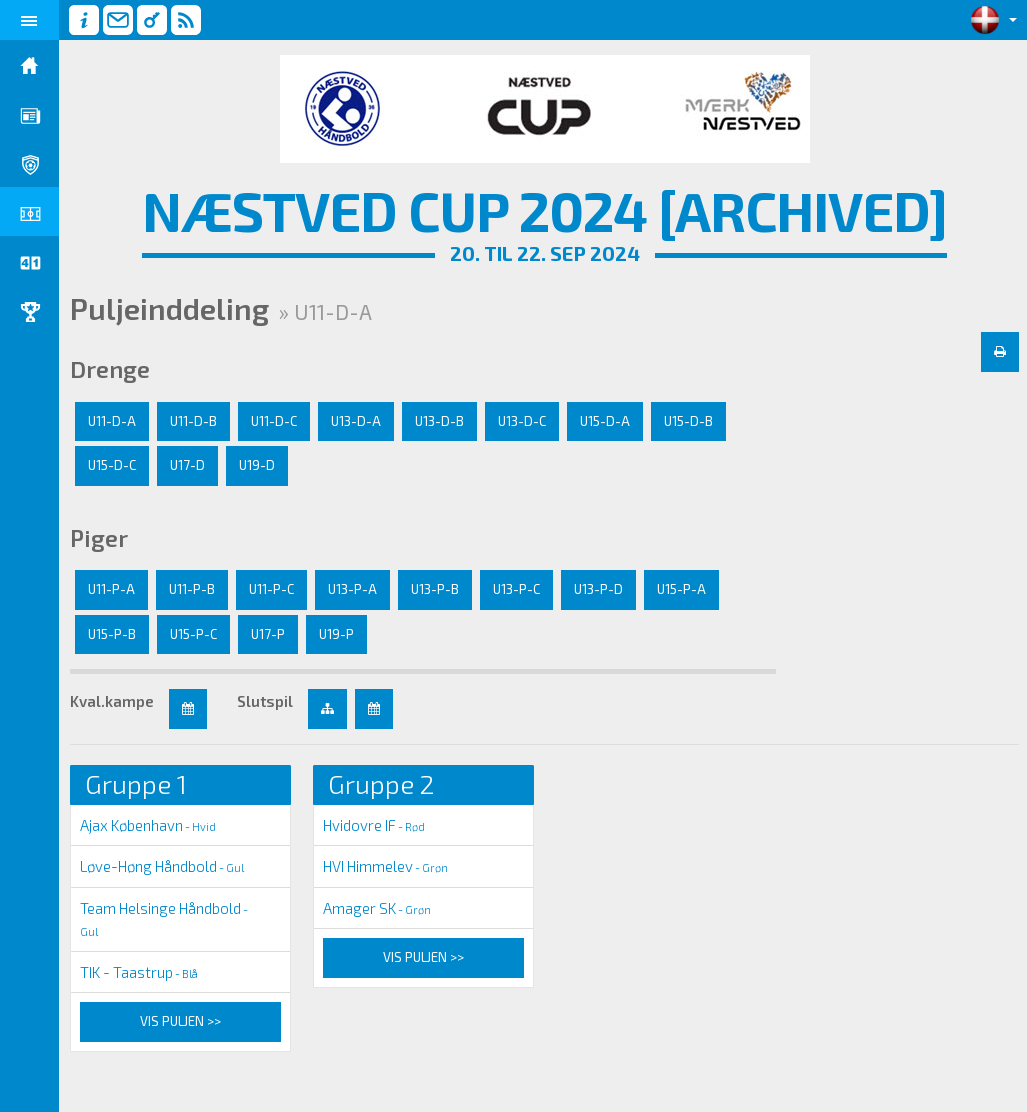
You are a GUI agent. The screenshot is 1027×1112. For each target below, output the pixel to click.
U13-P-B (436, 589)
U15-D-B (689, 421)
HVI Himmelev (386, 866)
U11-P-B (193, 589)
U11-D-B (194, 421)
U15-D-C (113, 465)
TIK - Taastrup (140, 972)
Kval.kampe (113, 701)
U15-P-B (113, 634)
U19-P (337, 634)
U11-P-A (112, 589)
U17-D (188, 465)
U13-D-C (523, 421)
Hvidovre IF (375, 825)
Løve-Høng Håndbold (163, 866)
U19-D (258, 465)
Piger (100, 538)
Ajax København (149, 825)
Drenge (111, 369)
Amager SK (378, 908)
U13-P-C (517, 589)
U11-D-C (275, 421)
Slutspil (266, 701)
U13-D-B (440, 421)
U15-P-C (194, 634)
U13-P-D (599, 589)
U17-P (269, 634)
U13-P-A (353, 589)
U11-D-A (113, 421)
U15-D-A (606, 421)
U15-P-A (682, 589)
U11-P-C (272, 589)
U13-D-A (357, 421)
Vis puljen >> (181, 1021)
